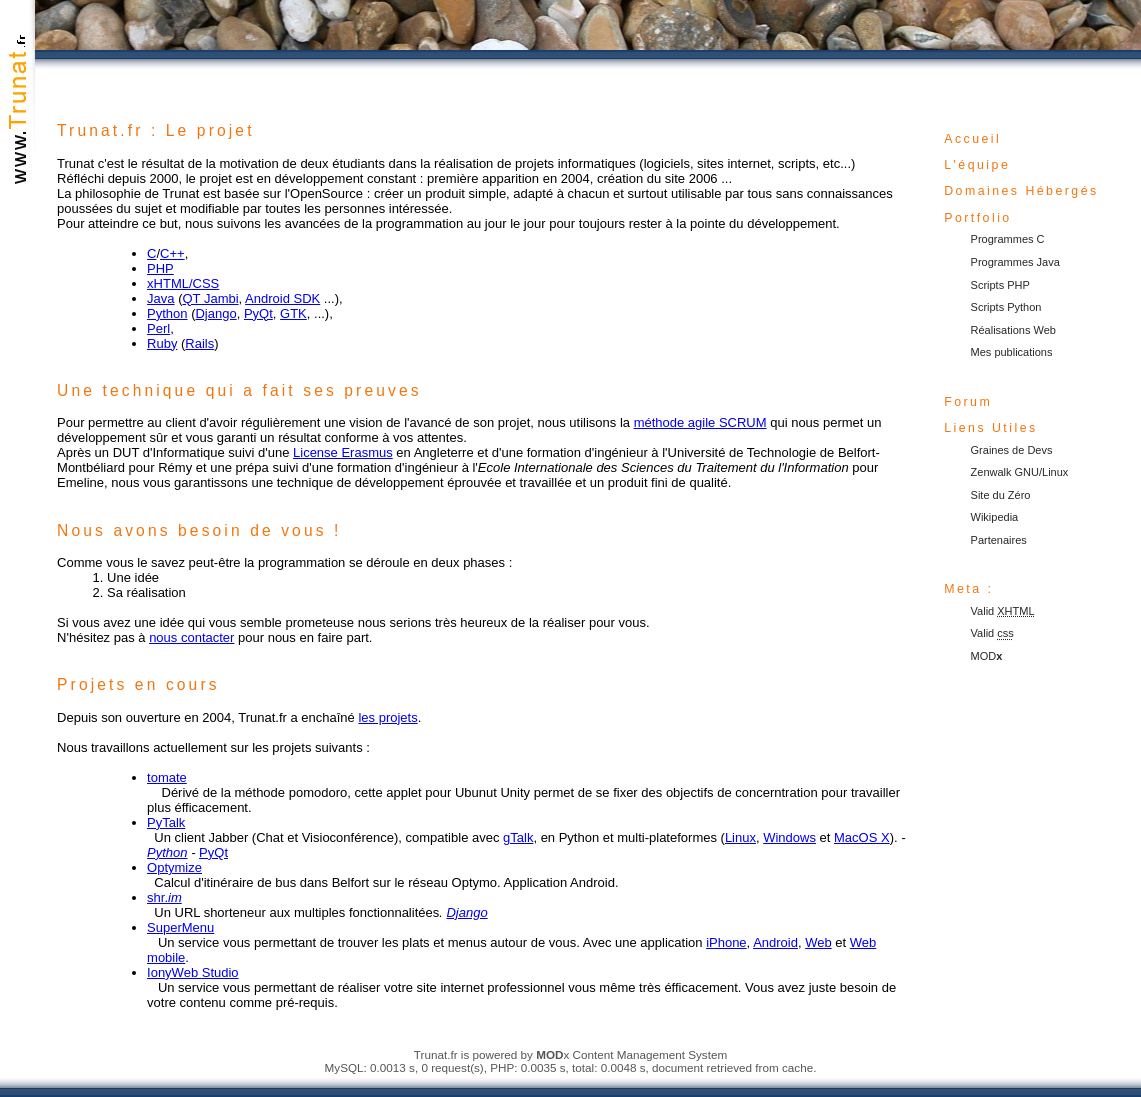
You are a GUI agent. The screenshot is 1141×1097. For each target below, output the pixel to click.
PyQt (258, 313)
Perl (158, 328)
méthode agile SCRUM (700, 422)
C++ (172, 253)
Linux (740, 837)
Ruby (162, 343)
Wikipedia (995, 517)
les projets (387, 717)
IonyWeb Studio (193, 972)
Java (160, 298)
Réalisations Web (1013, 330)
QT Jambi (210, 298)
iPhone (726, 942)
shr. (164, 897)
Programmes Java (1015, 262)
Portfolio (978, 218)
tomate (167, 777)
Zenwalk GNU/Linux (1020, 472)
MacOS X (862, 837)
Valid (1003, 611)
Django (215, 313)
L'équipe (977, 165)
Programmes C (1008, 239)
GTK (293, 313)
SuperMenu (180, 927)
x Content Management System (631, 1054)
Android (775, 942)
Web (818, 942)
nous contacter (191, 637)
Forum (968, 402)
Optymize (174, 867)
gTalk (518, 837)
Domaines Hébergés (1021, 191)
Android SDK (282, 298)
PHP (160, 268)
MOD (987, 656)
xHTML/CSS (183, 283)
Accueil (972, 139)
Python (167, 313)
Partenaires (999, 540)
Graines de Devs (1012, 450)
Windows (789, 837)
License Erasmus (343, 452)
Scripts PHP (1000, 285)
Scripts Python (1006, 307)
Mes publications (1012, 352)
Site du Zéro (1001, 495)
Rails (199, 343)
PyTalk (166, 822)
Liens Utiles (990, 428)
